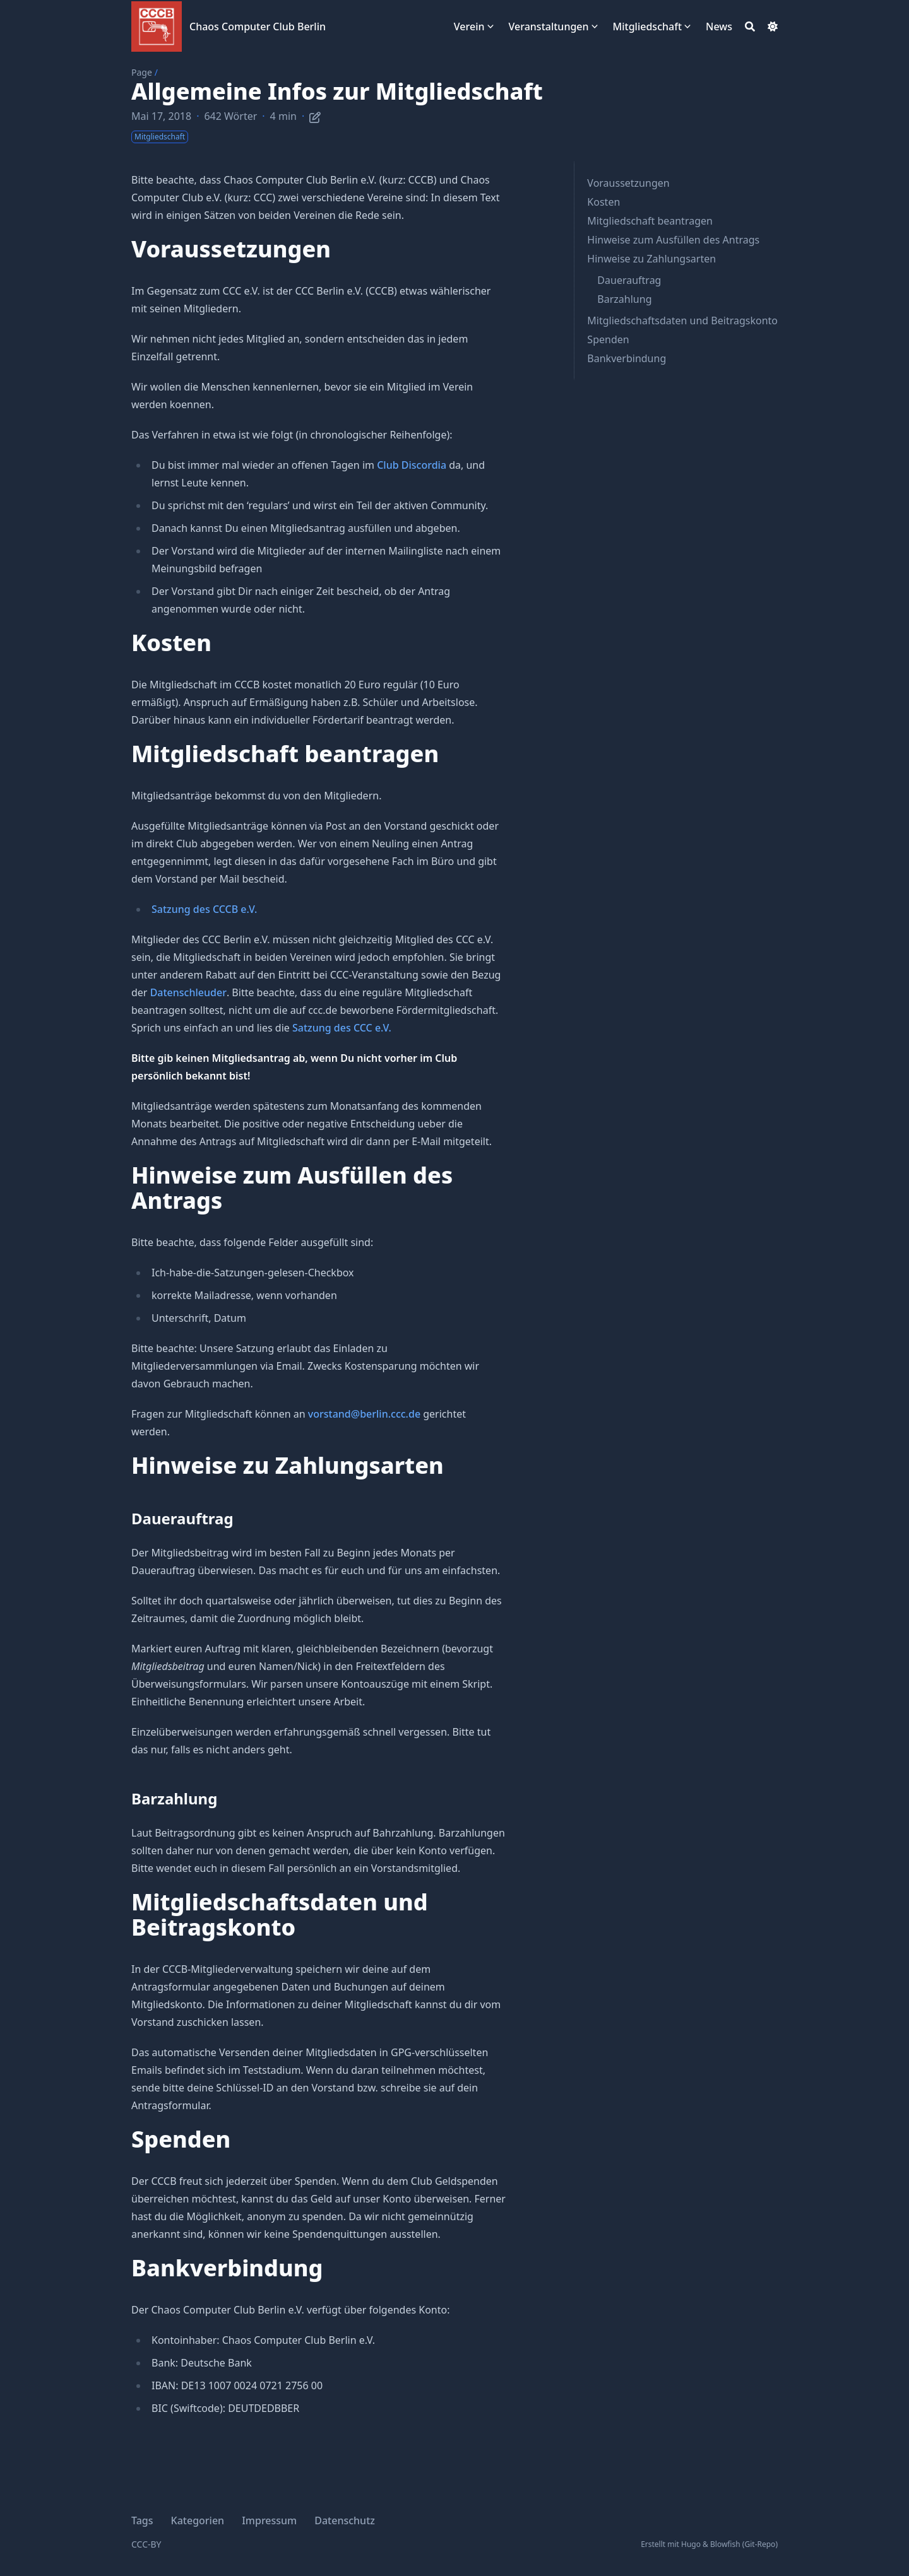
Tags (142, 2520)
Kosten (603, 202)
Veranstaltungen (549, 26)
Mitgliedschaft (647, 26)
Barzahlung (624, 299)
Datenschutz (344, 2520)
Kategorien (198, 2520)
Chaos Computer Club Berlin (257, 26)
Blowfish (725, 2544)
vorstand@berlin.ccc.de (364, 1414)
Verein (469, 26)
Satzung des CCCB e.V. (204, 909)
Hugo (691, 2544)
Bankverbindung (626, 358)
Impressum (269, 2520)
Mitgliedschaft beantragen (650, 221)
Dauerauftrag (629, 280)
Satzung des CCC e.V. (341, 1028)
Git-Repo (759, 2544)
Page (141, 72)
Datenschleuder (188, 992)
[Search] (750, 26)
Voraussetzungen (628, 183)
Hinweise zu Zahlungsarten (651, 259)
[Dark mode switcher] (773, 26)
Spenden (608, 339)
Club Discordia (411, 465)
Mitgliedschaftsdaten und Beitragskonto (682, 320)
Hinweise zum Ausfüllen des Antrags (673, 240)
